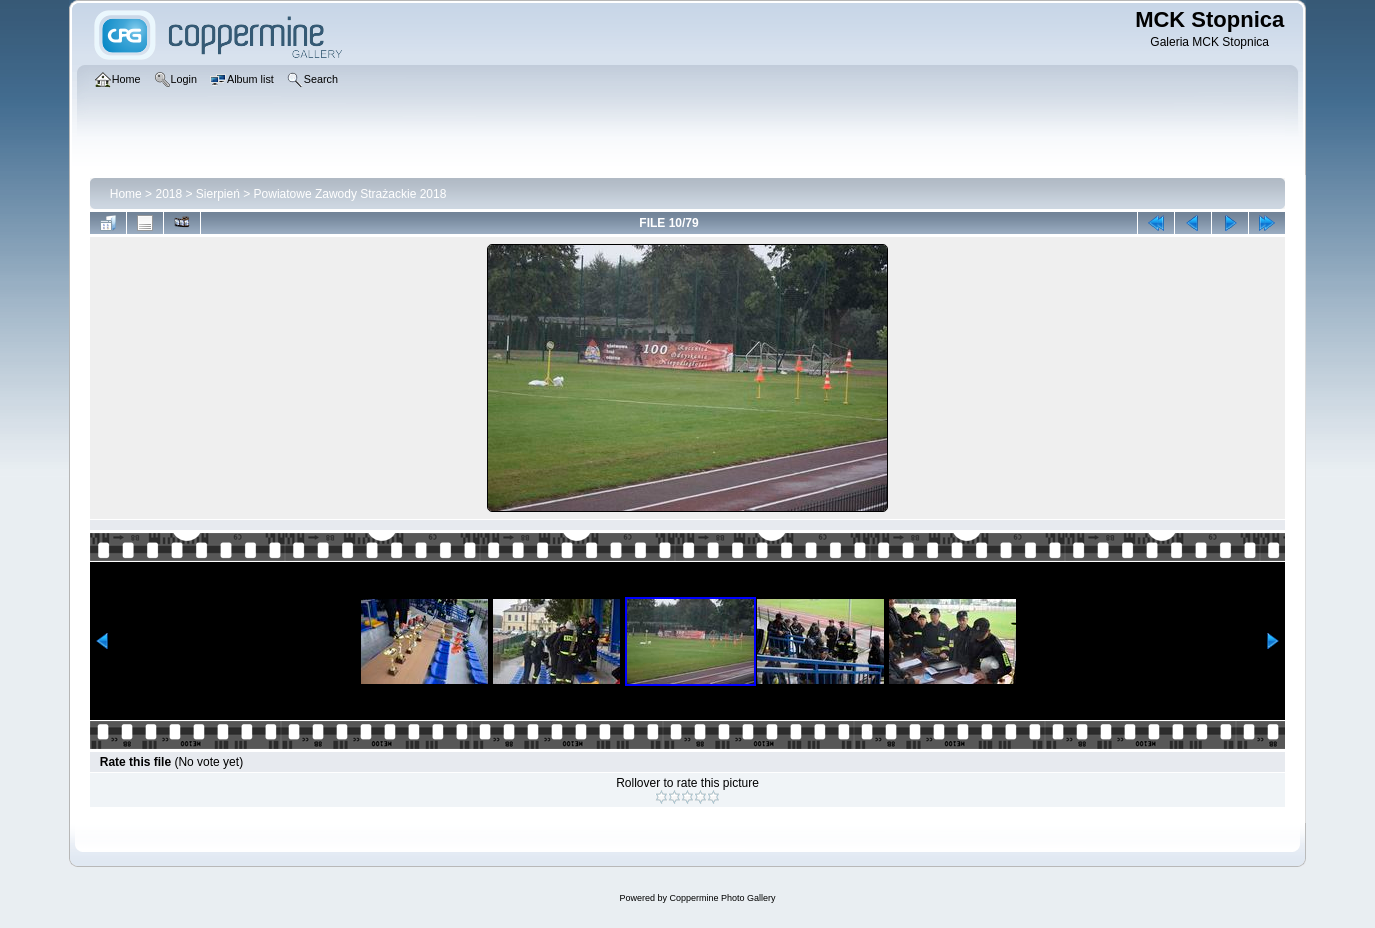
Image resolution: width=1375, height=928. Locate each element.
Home (126, 194)
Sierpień (218, 194)
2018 (168, 194)
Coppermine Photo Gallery (722, 898)
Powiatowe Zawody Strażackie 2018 (350, 194)
